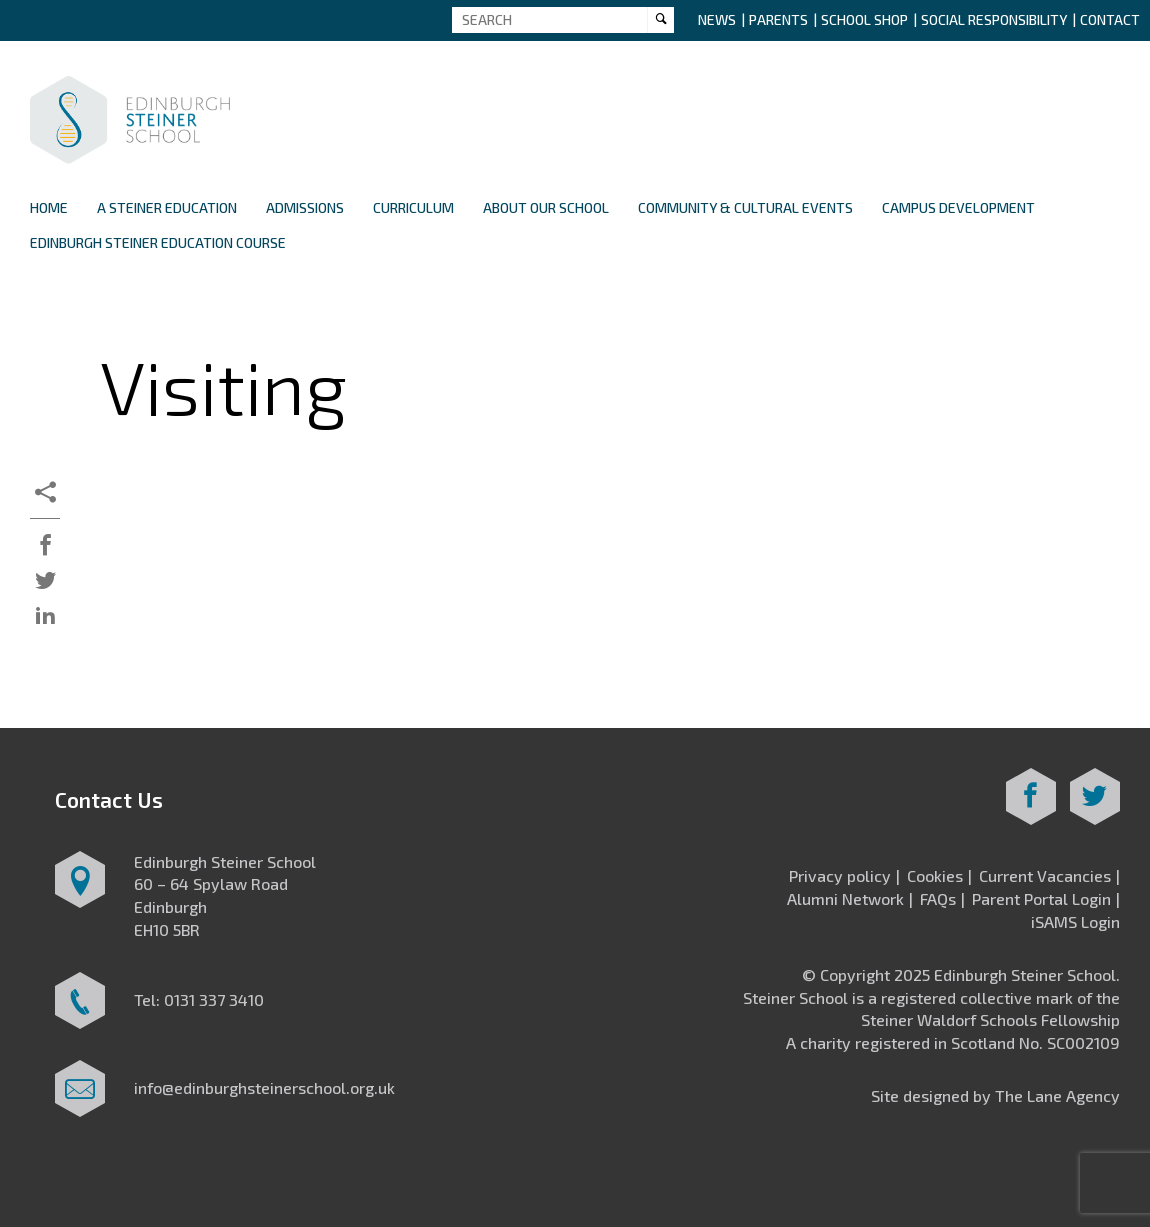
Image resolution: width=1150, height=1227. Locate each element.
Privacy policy (840, 875)
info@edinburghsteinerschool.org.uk (264, 1087)
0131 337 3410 (214, 999)
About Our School (546, 207)
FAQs (938, 898)
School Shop (864, 19)
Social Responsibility (994, 19)
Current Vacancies (1045, 875)
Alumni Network (845, 898)
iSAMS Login (1075, 921)
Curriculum (413, 207)
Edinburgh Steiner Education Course (158, 242)
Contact (1110, 19)
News (717, 19)
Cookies (935, 875)
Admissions (305, 207)
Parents (778, 19)
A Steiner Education (167, 207)
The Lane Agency (1057, 1095)
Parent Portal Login (1041, 898)
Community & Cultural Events (745, 207)
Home (49, 207)
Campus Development (958, 207)
